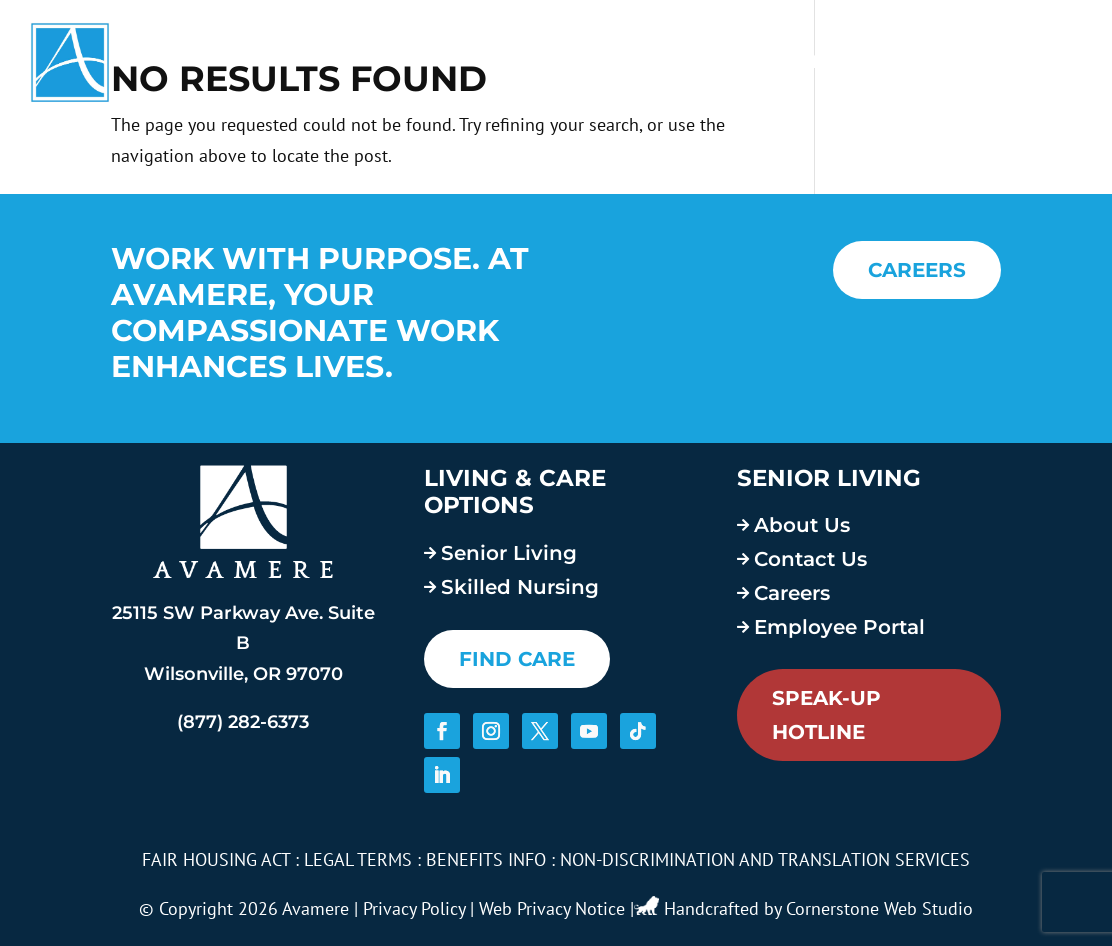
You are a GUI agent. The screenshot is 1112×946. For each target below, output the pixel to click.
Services (587, 62)
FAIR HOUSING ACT (216, 859)
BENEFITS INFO (486, 859)
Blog (942, 62)
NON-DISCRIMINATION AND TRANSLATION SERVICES (765, 859)
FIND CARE (517, 659)
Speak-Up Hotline (826, 715)
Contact (1036, 62)
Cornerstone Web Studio (879, 908)
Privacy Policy (414, 908)
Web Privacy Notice (552, 908)
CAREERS (917, 270)
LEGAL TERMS (358, 859)
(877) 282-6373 (243, 722)
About (709, 62)
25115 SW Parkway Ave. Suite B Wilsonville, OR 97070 (243, 643)
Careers (829, 62)
